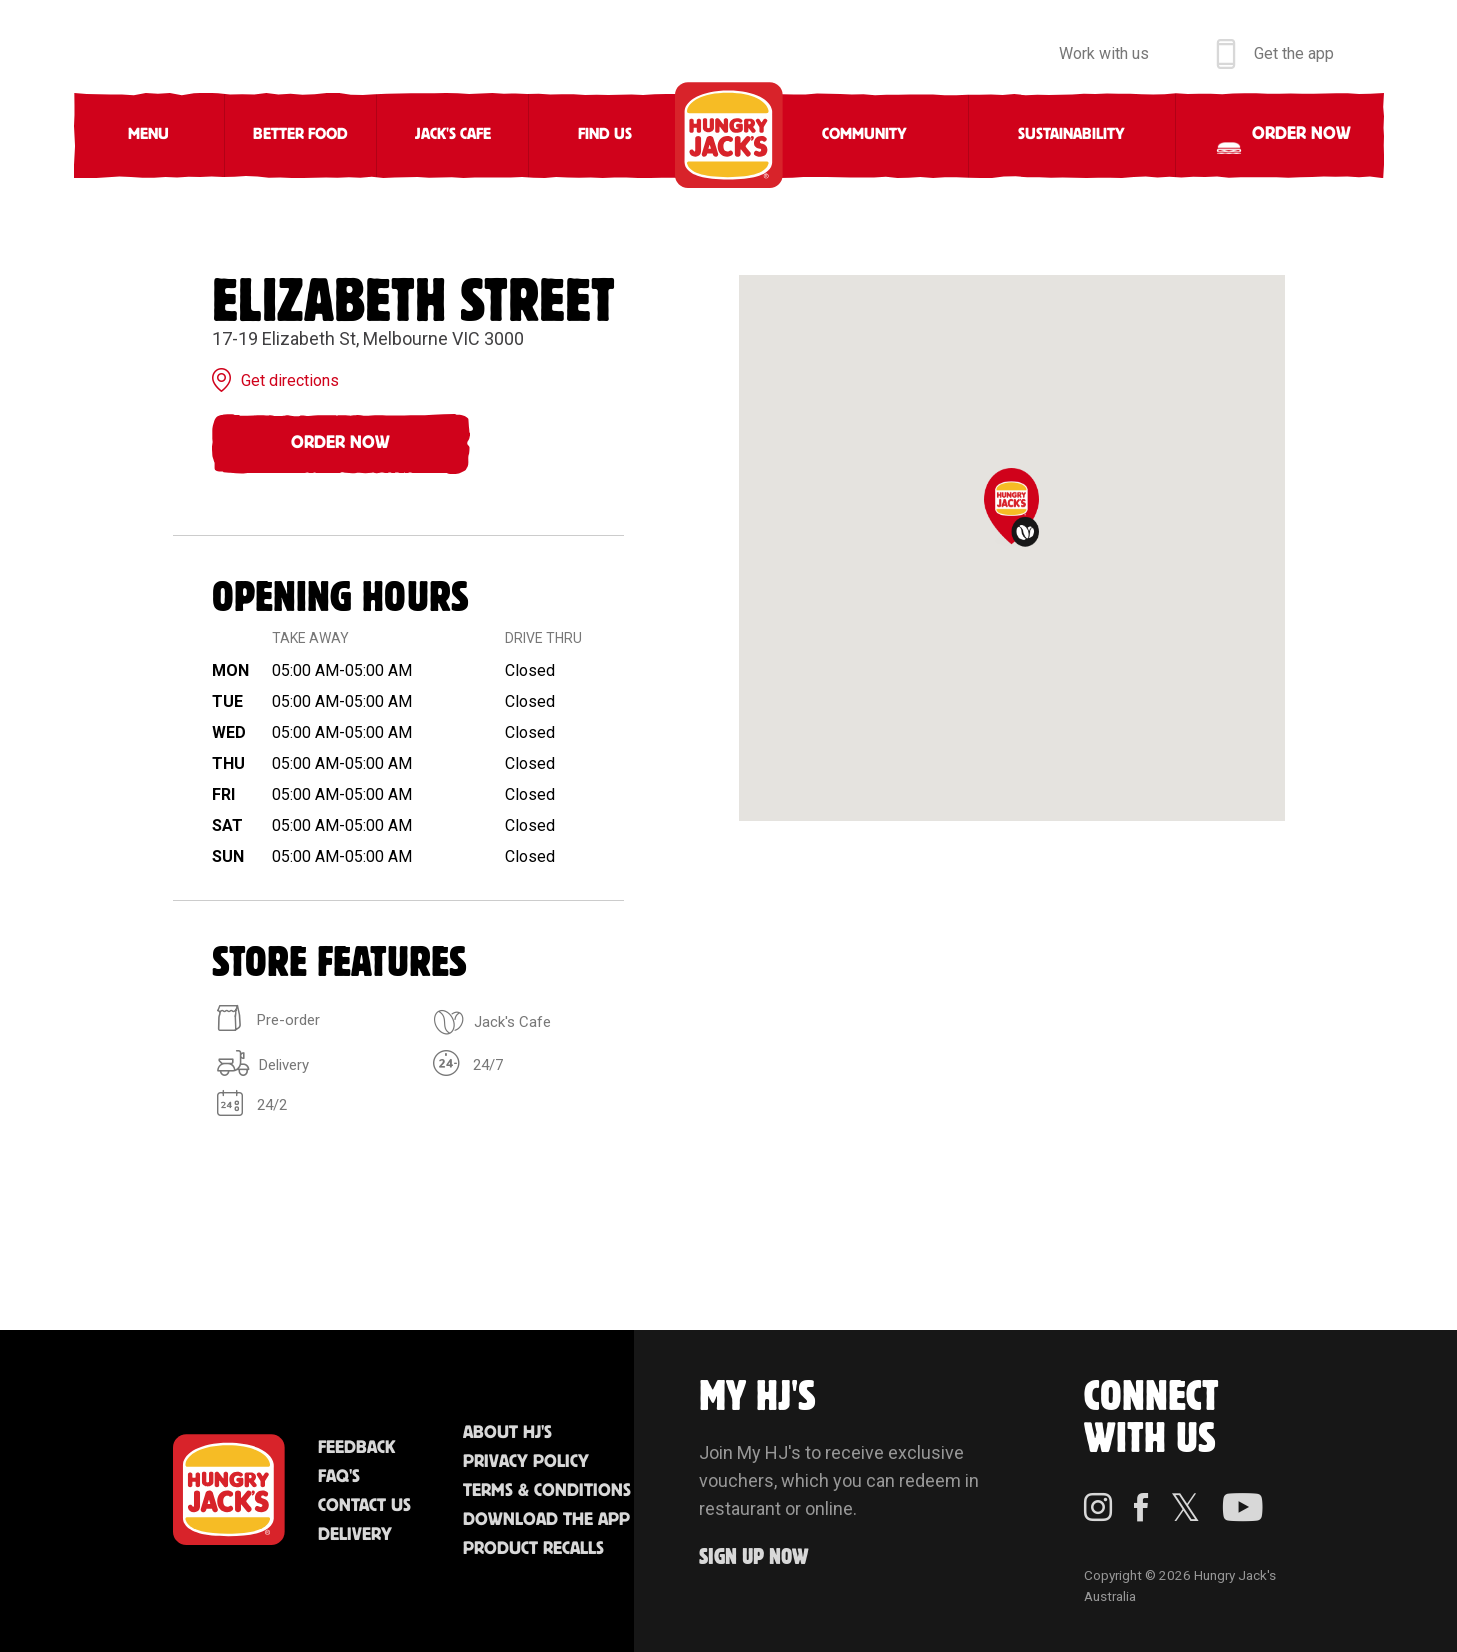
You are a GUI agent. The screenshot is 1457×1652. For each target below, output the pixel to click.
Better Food (300, 134)
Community (864, 134)
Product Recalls (533, 1549)
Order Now (340, 443)
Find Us (605, 134)
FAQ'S (339, 1477)
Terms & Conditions (547, 1491)
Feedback (356, 1448)
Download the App (546, 1520)
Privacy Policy (526, 1462)
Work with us (1104, 53)
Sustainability (1071, 134)
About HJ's (507, 1433)
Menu (148, 134)
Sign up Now (754, 1557)
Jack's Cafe (453, 134)
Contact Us (364, 1506)
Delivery (355, 1535)
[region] (1012, 548)
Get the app (1294, 53)
